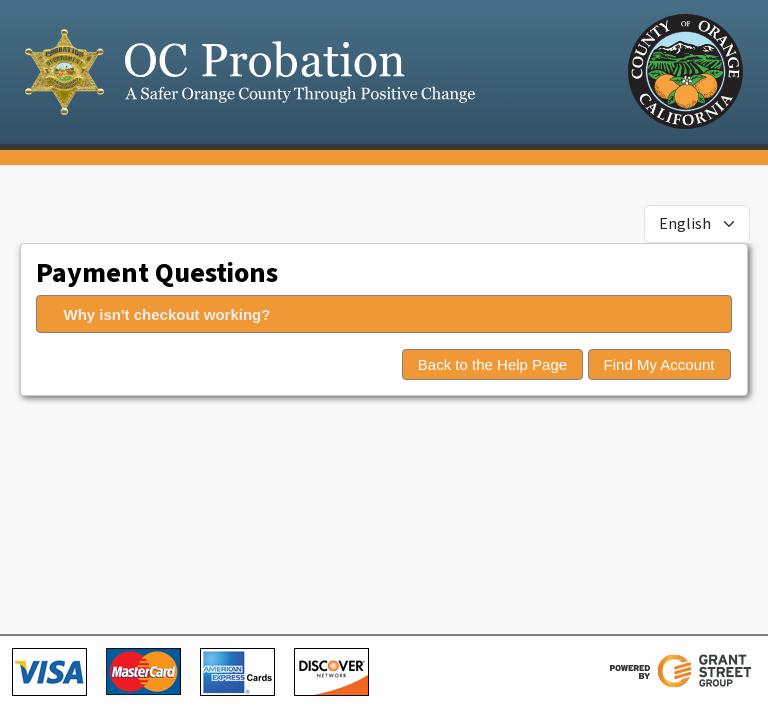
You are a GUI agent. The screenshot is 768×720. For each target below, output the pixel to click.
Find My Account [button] (659, 364)
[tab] (384, 314)
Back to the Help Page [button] (492, 364)
